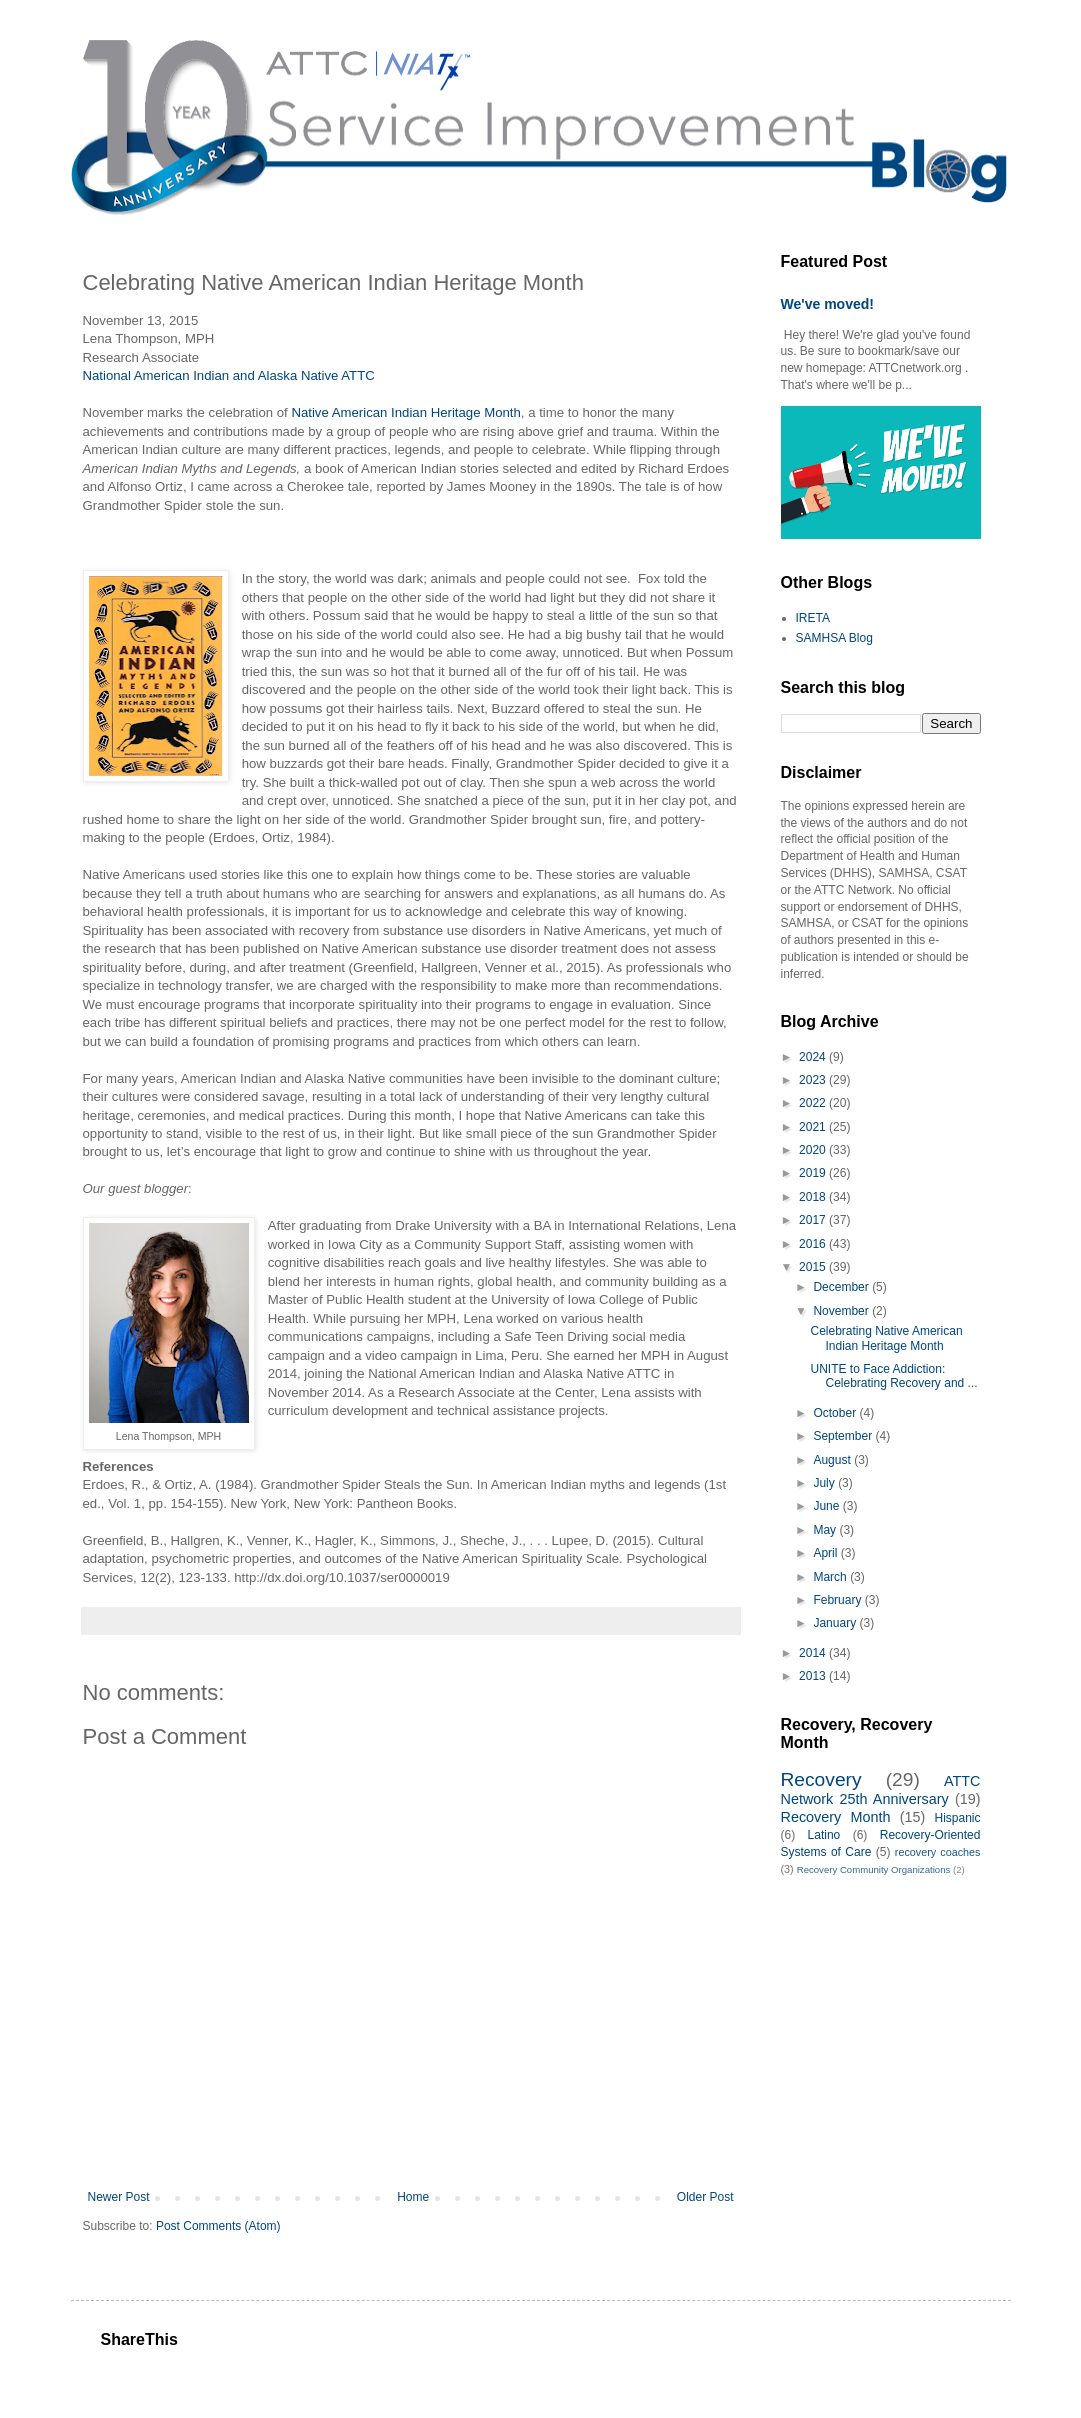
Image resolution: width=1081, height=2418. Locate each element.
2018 (814, 1197)
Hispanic (957, 1818)
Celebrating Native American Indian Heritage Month (886, 1338)
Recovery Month (836, 1817)
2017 (814, 1220)
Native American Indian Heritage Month (405, 412)
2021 (814, 1127)
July (825, 1483)
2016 (814, 1244)
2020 (814, 1150)
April (826, 1553)
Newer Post (119, 2197)
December (842, 1287)
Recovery (821, 1779)
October (836, 1413)
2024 (814, 1057)
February (838, 1600)
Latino (824, 1835)
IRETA (813, 618)
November (842, 1311)
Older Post (705, 2197)
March (831, 1577)
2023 (814, 1080)
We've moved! (828, 304)
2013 (814, 1676)
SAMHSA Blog (834, 638)
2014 (814, 1653)
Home (413, 2197)
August (833, 1460)
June (827, 1506)
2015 (814, 1267)
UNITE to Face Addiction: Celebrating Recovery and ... (893, 1376)
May (826, 1530)
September (844, 1436)
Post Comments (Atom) (218, 2226)
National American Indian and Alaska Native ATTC (229, 375)
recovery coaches (938, 1852)
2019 (814, 1173)
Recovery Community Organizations (874, 1869)
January (836, 1623)
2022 (814, 1103)
